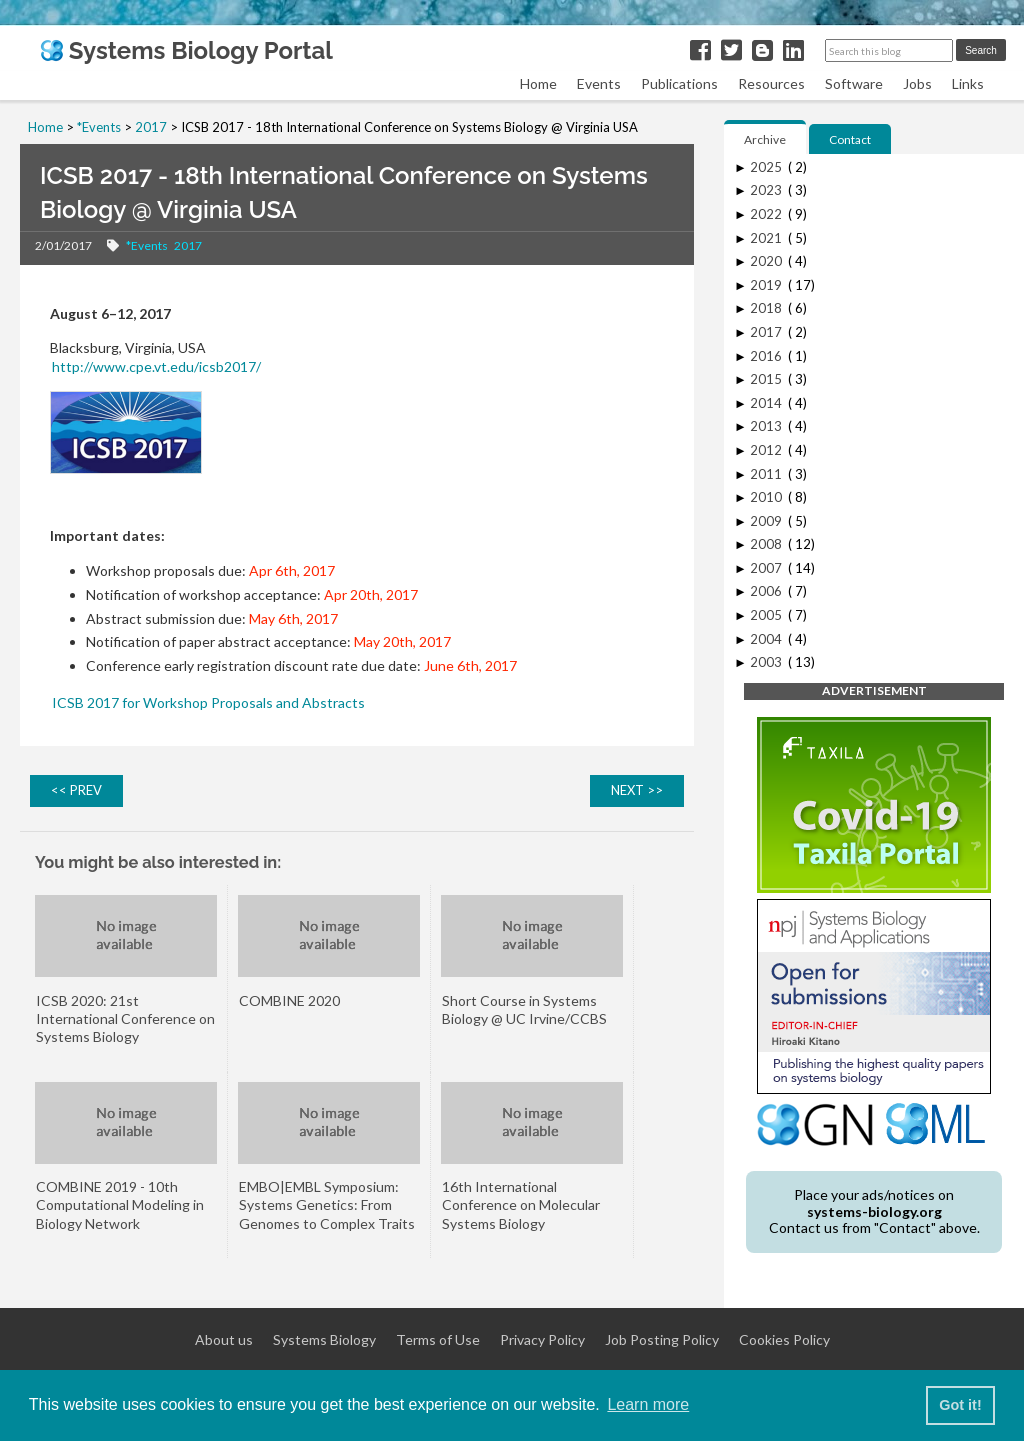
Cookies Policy (784, 1340)
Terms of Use (438, 1340)
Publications (679, 83)
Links (968, 83)
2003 (767, 662)
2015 (767, 379)
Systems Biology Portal (186, 50)
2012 (767, 450)
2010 (767, 497)
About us (224, 1340)
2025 (767, 167)
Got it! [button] (960, 1405)
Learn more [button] (648, 1404)
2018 (767, 308)
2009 (767, 521)
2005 (767, 615)
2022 (767, 214)
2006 (767, 591)
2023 (767, 190)
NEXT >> (637, 790)
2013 (767, 426)
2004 (767, 639)
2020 (767, 261)
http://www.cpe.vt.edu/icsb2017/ (156, 366)
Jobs (917, 83)
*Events (147, 245)
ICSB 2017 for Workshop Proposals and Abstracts (208, 702)
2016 (767, 356)
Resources (771, 83)
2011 (767, 474)
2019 (767, 285)
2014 (767, 403)
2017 (188, 245)
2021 (767, 238)
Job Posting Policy (662, 1340)
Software (854, 83)
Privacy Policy (542, 1340)
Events (599, 83)
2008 (767, 544)
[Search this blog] (889, 50)
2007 (767, 568)
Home (538, 83)
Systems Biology (324, 1340)
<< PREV (76, 790)
